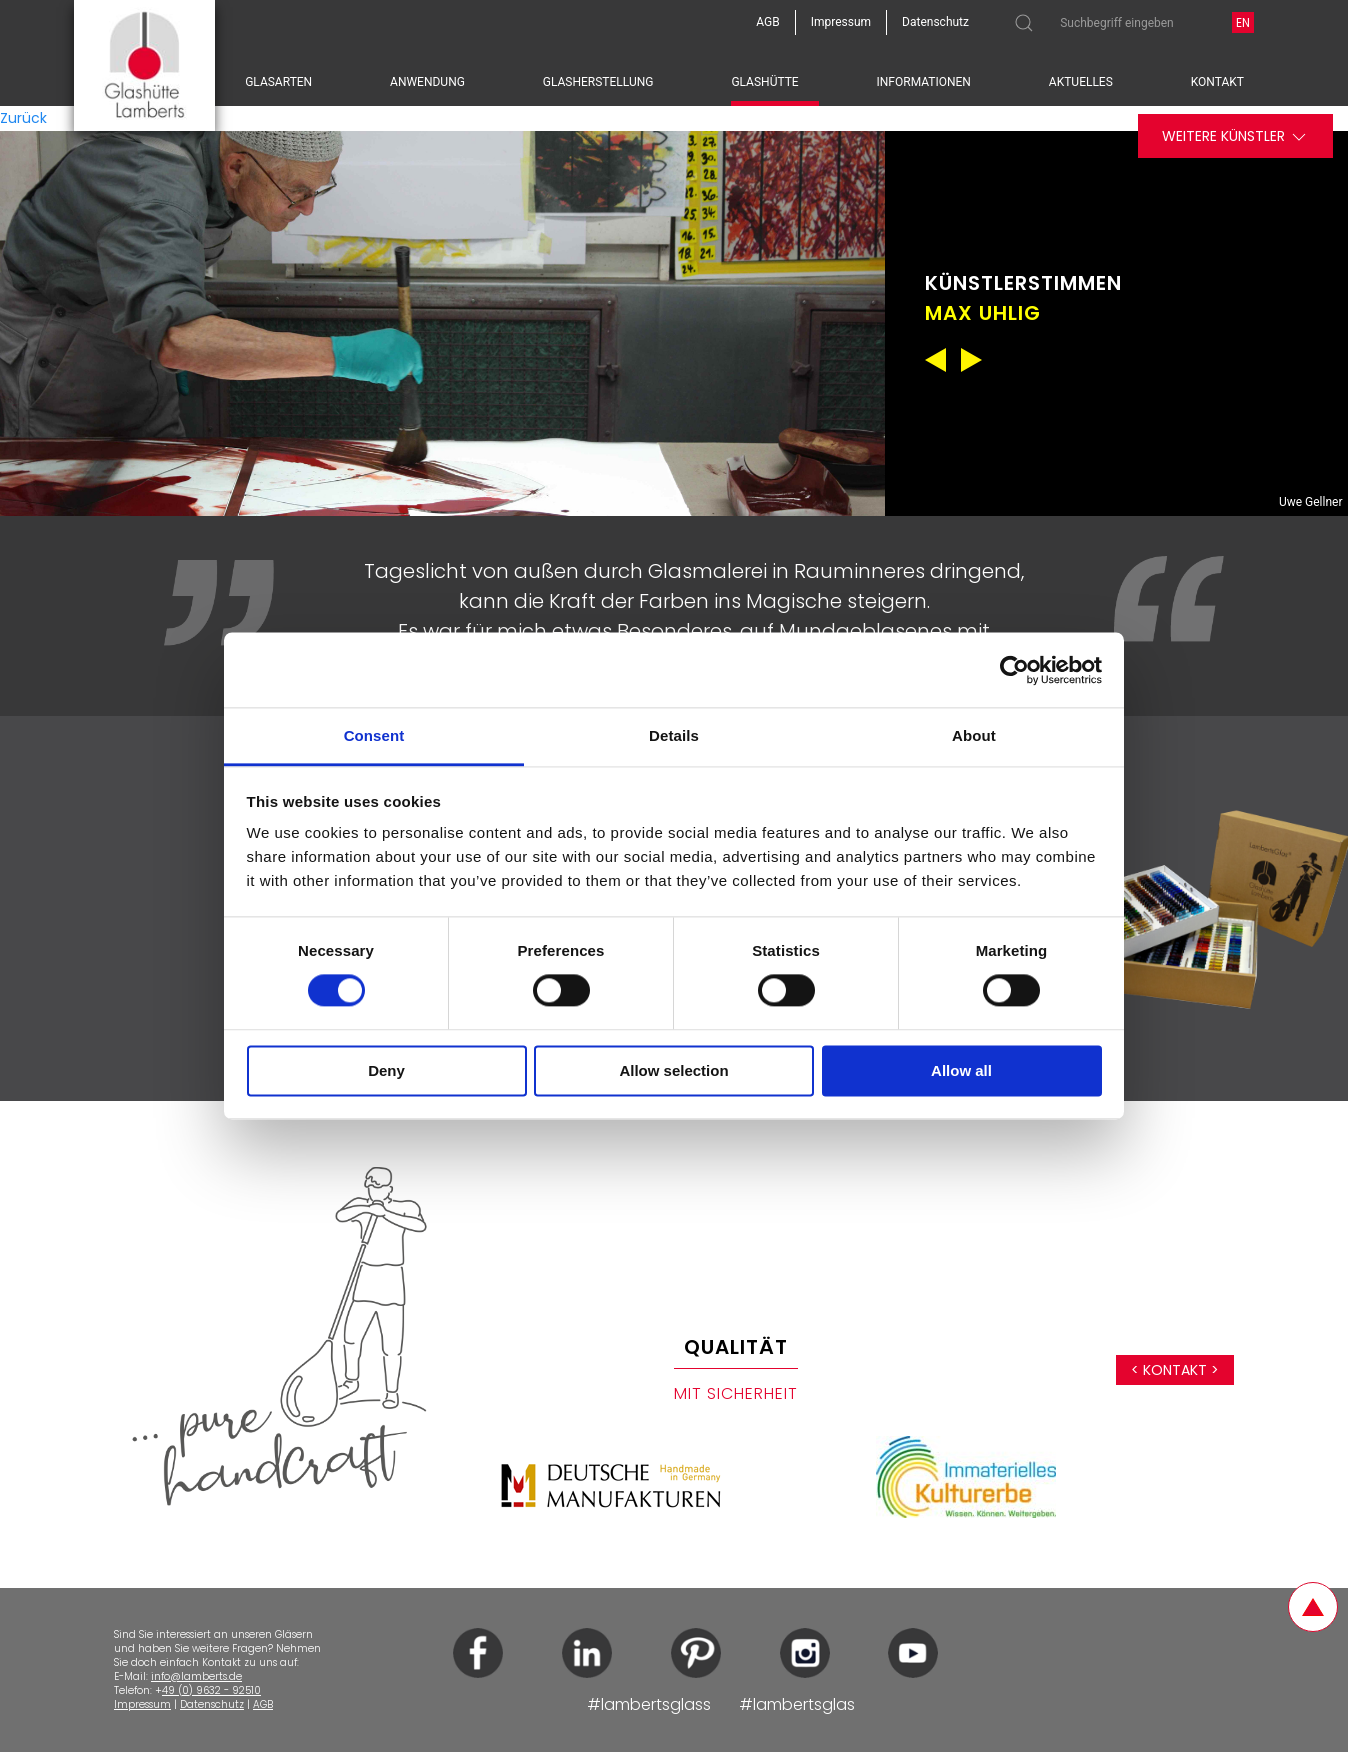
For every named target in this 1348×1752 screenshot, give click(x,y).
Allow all (961, 1070)
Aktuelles (1081, 82)
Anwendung (427, 82)
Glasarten (278, 82)
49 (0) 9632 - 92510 (211, 1690)
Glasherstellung (598, 82)
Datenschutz (212, 1704)
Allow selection (673, 1070)
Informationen (924, 82)
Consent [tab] (374, 735)
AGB (263, 1704)
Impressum (142, 1704)
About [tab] (974, 735)
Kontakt (1217, 82)
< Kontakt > (1175, 1370)
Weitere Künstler (1235, 136)
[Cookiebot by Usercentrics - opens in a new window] (1014, 670)
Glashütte (764, 82)
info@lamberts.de (196, 1676)
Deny (386, 1070)
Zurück (23, 118)
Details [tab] (674, 735)
